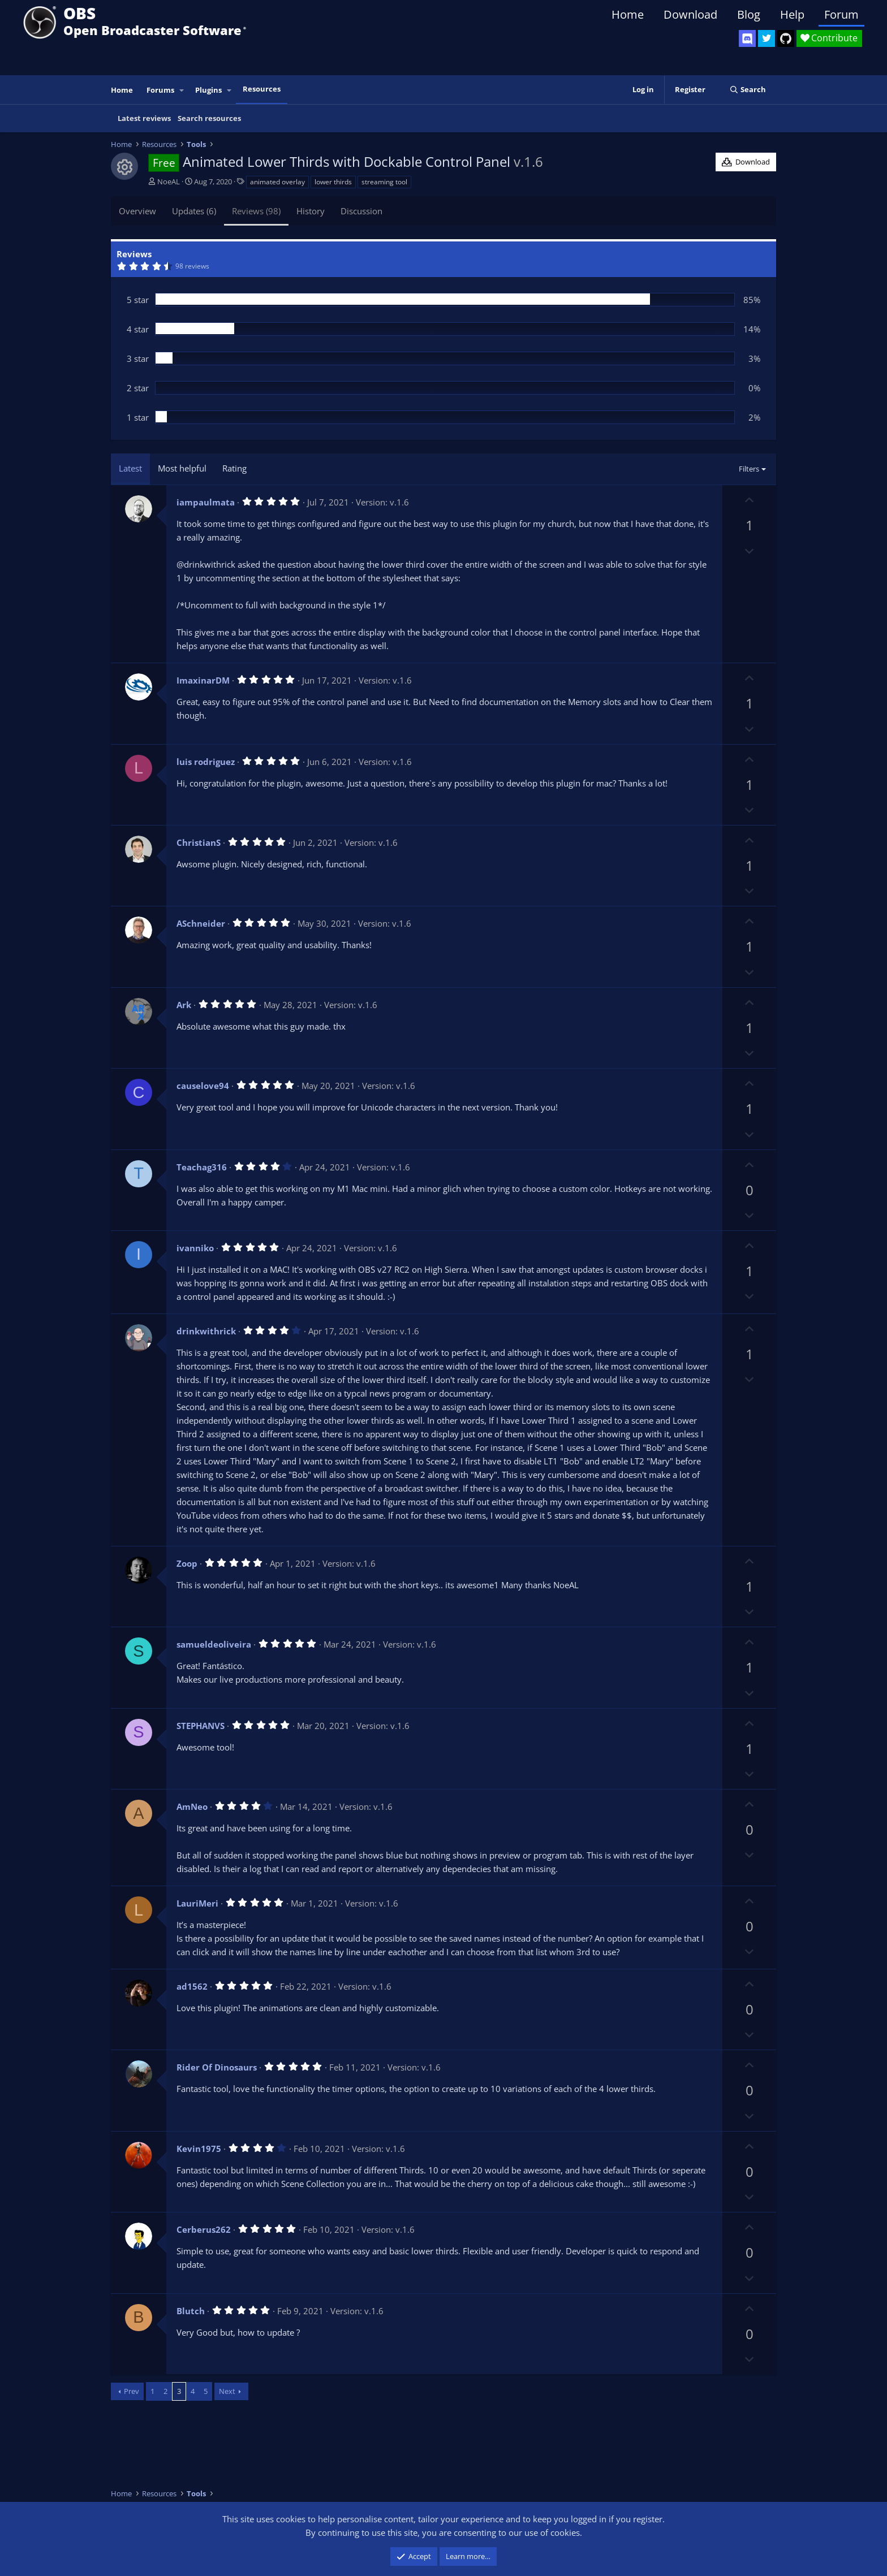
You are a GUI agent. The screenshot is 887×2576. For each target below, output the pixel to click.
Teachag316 (201, 1167)
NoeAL (168, 181)
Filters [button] (749, 469)
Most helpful (182, 468)
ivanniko (195, 1248)
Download (690, 14)
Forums (160, 90)
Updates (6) (194, 211)
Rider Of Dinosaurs (216, 2067)
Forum (841, 14)
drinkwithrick (206, 1331)
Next (227, 2391)
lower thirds (333, 182)
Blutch (190, 2310)
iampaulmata (205, 502)
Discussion (361, 211)
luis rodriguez (205, 761)
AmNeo (192, 1806)
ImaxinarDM (203, 680)
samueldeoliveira (213, 1644)
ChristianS (198, 842)
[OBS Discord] (747, 38)
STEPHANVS (200, 1725)
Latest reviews (144, 118)
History (310, 211)
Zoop (186, 1563)
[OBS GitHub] (785, 38)
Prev (131, 2391)
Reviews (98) (256, 211)
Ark (183, 1004)
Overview (137, 211)
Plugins (208, 90)
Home (628, 14)
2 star (138, 388)
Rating (234, 468)
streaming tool (384, 182)
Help (792, 14)
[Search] (747, 89)
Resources (262, 89)
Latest (130, 468)
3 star (138, 358)
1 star (138, 417)
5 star (138, 299)
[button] (182, 90)
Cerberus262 (203, 2229)
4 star (138, 329)
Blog (748, 14)
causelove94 (202, 1085)
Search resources (209, 118)
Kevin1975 (198, 2148)
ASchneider (200, 923)
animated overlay (277, 182)
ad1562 (192, 1986)
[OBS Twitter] (766, 38)
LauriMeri (197, 1903)
